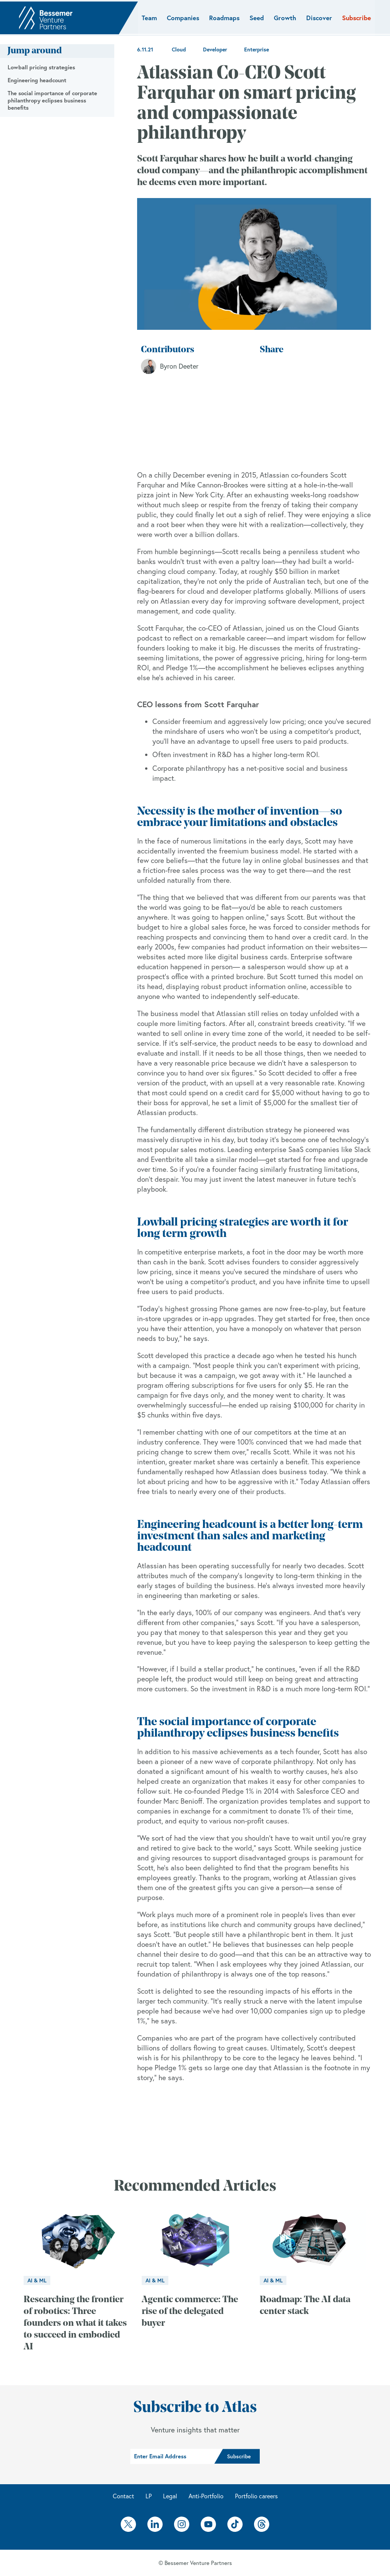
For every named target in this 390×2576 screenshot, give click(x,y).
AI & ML (36, 2280)
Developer (215, 49)
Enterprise (256, 49)
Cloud (179, 49)
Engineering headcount (37, 80)
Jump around (35, 51)
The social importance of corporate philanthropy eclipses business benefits (52, 100)
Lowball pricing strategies (41, 67)
